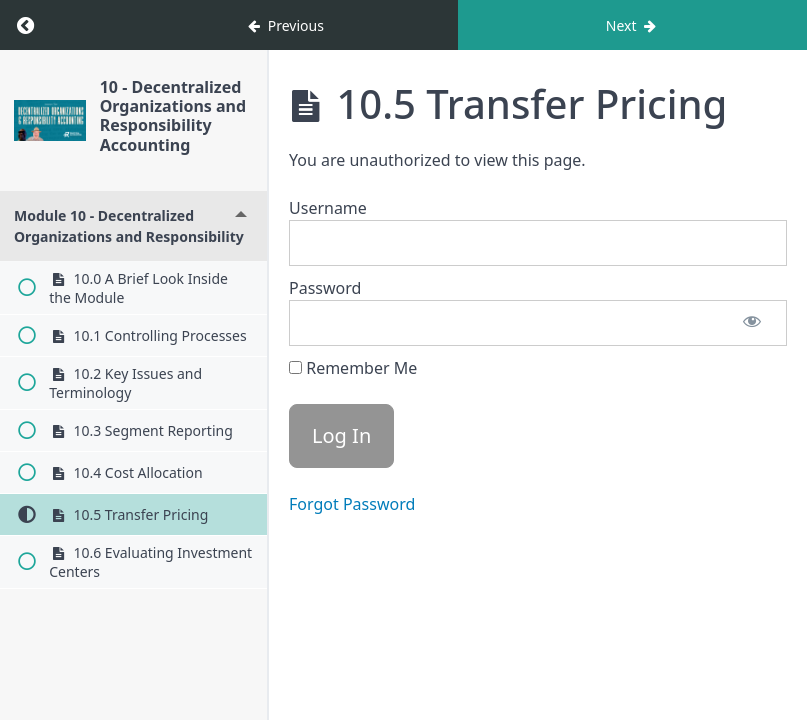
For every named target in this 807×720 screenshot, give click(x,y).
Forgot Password (352, 504)
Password (325, 288)
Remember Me (353, 368)
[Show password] (752, 323)
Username (328, 208)
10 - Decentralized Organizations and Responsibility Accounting (173, 116)
